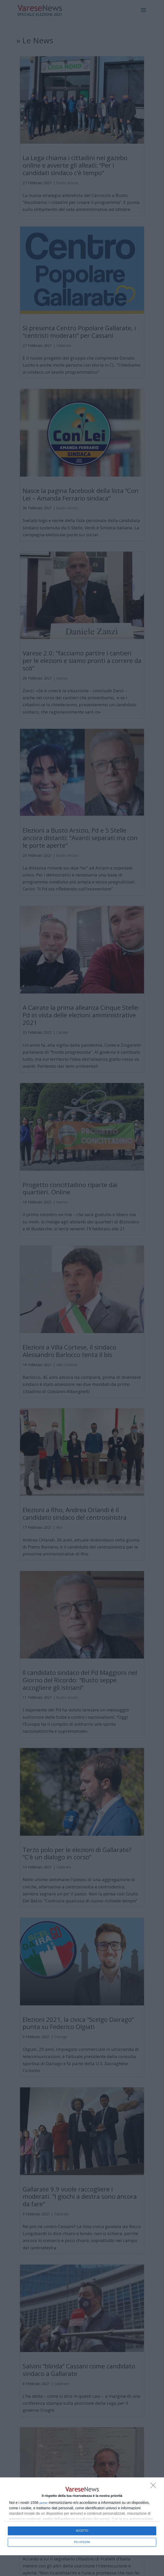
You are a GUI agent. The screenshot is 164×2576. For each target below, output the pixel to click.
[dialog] (82, 2516)
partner (44, 2503)
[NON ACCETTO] (154, 2487)
